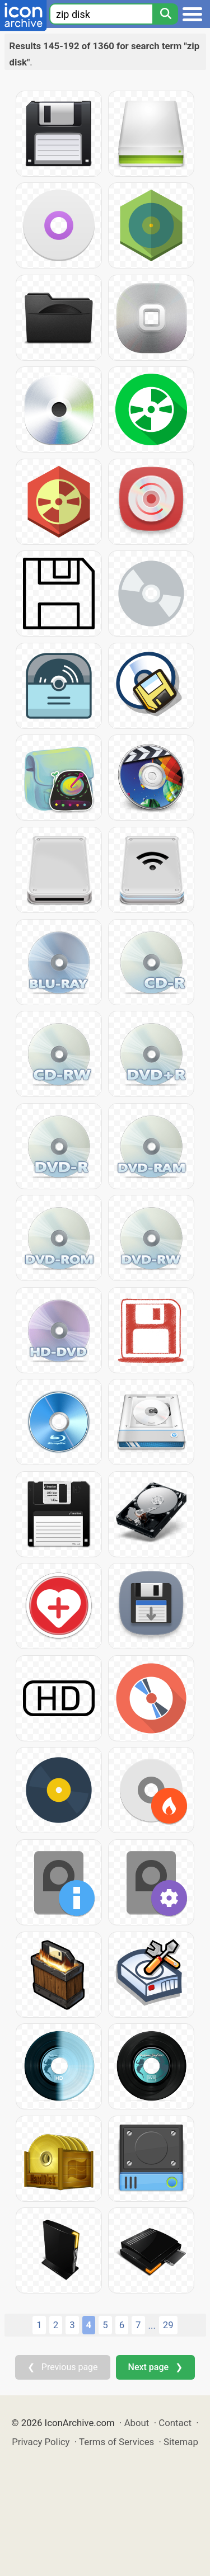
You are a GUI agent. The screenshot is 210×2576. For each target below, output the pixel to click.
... (152, 2325)
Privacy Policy (40, 2441)
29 (168, 2324)
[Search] (165, 14)
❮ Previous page (62, 2367)
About (137, 2422)
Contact (175, 2422)
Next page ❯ (155, 2367)
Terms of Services (116, 2441)
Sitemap (181, 2441)
